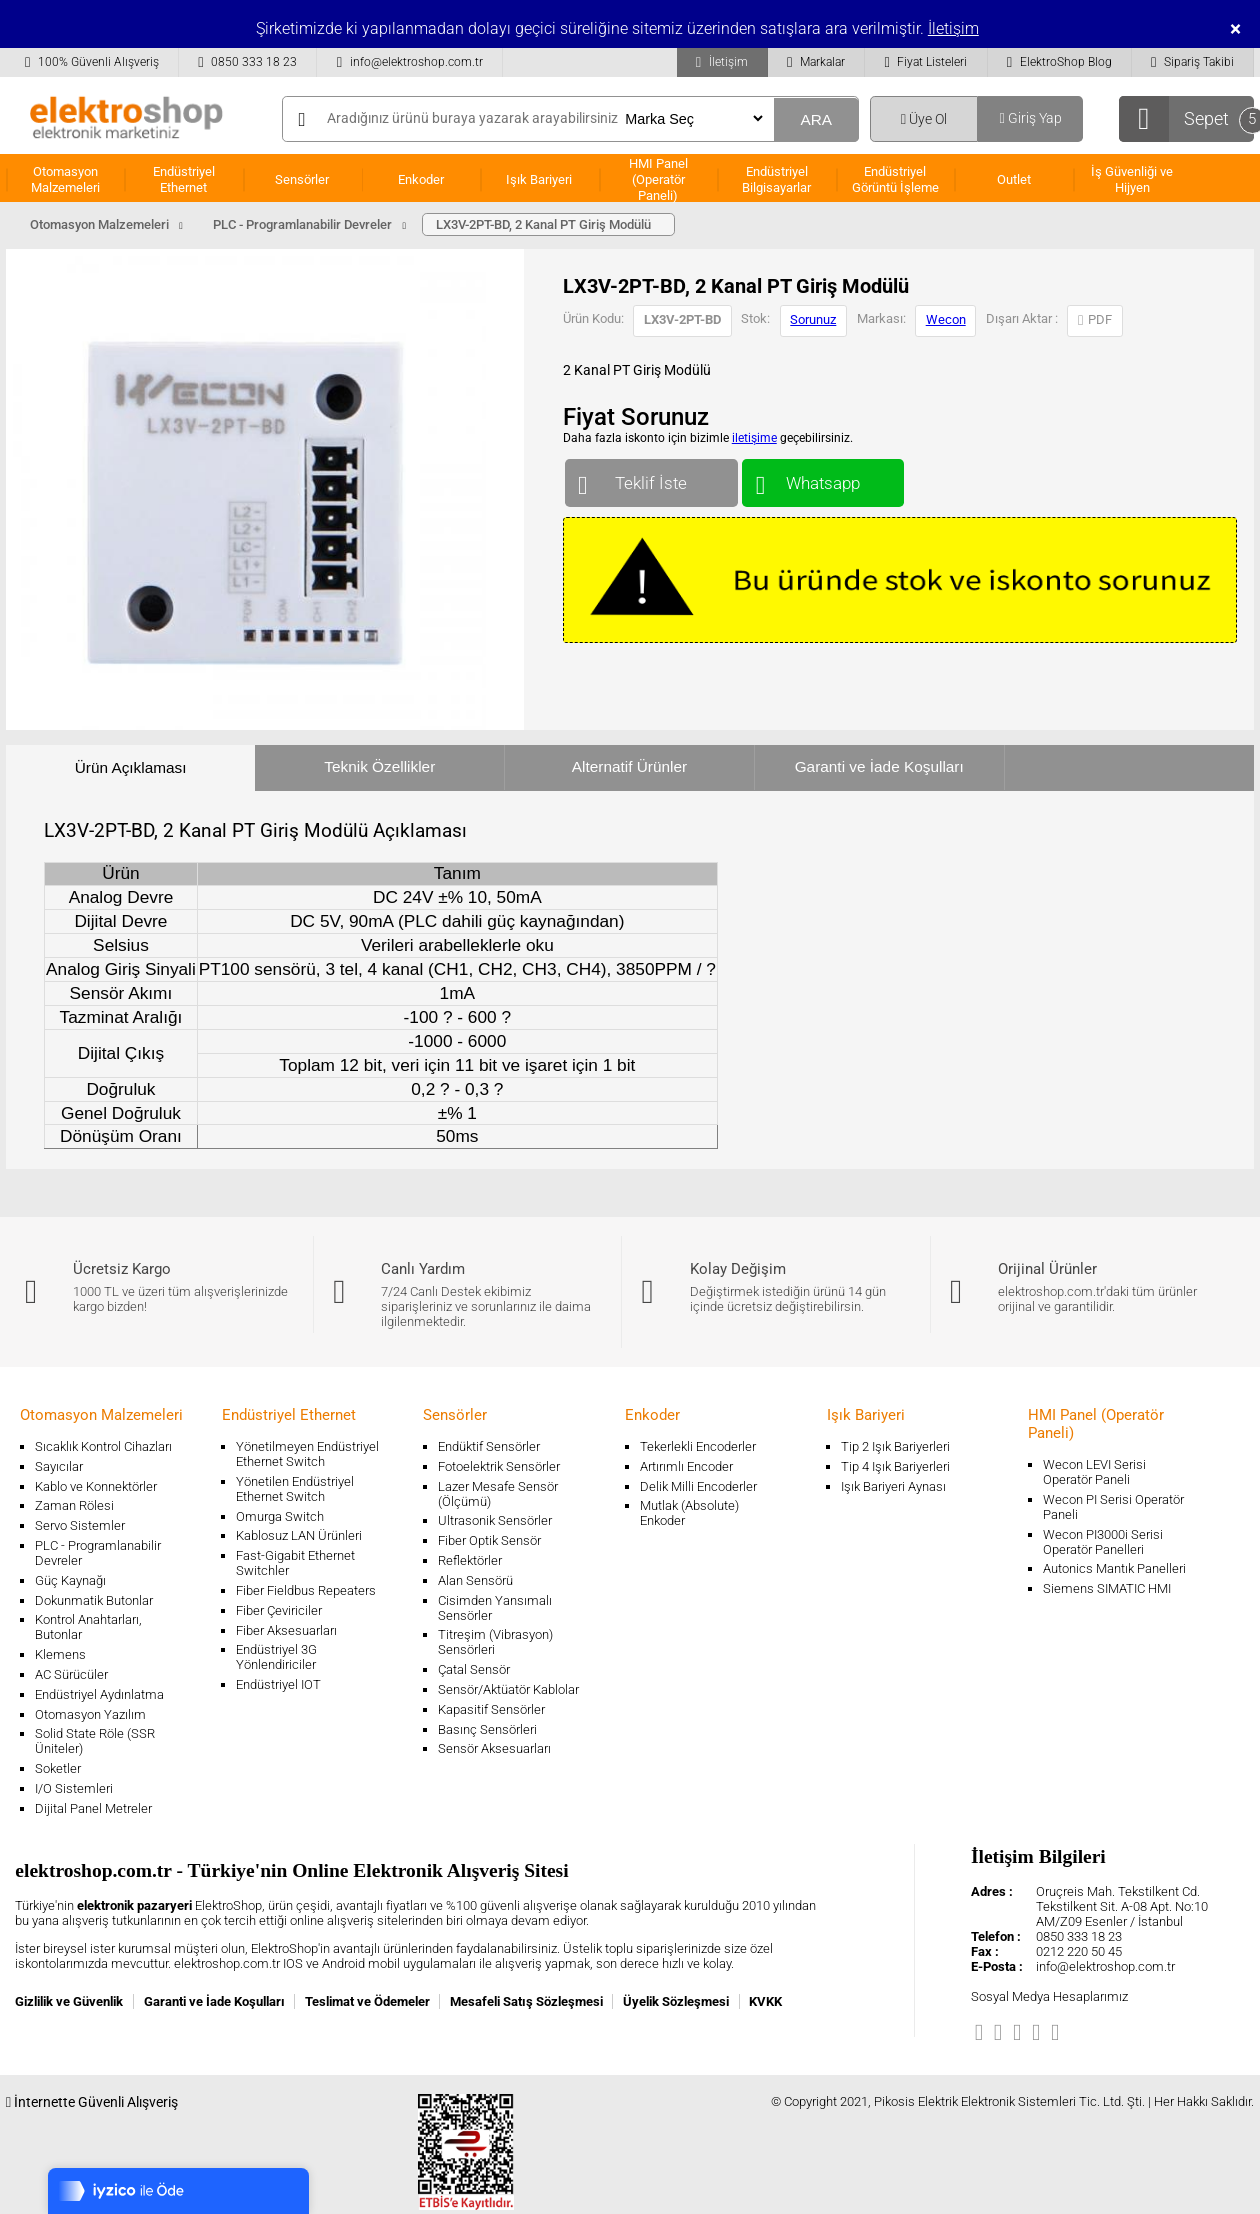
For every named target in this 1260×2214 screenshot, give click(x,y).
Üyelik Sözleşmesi (676, 2001)
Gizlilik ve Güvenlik (69, 2001)
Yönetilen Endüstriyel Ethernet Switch (295, 1489)
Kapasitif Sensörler (491, 1709)
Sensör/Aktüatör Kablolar (508, 1689)
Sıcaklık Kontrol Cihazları (103, 1446)
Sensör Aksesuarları (494, 1748)
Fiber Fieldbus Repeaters (306, 1590)
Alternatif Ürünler (629, 766)
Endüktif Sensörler (489, 1446)
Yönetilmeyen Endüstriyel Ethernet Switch (307, 1454)
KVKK (765, 2001)
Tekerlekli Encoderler (698, 1446)
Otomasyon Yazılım (90, 1714)
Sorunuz (813, 319)
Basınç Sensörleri (487, 1729)
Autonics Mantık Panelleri (1114, 1568)
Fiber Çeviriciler (279, 1610)
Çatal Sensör (474, 1669)
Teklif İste (651, 478)
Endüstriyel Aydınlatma (99, 1694)
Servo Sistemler (80, 1525)
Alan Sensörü (475, 1580)
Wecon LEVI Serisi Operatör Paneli (1094, 1472)
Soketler (58, 1768)
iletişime (754, 438)
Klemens (60, 1654)
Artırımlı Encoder (686, 1466)
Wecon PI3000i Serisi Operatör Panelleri (1103, 1542)
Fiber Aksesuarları (286, 1630)
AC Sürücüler (71, 1674)
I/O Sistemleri (74, 1788)
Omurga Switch (280, 1516)
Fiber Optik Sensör (489, 1540)
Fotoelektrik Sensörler (499, 1466)
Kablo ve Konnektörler (96, 1486)
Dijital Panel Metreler (93, 1808)
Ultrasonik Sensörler (495, 1520)
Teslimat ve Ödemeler (367, 2001)
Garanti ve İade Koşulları (879, 766)
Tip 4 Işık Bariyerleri (895, 1466)
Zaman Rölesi (74, 1505)
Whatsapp (822, 478)
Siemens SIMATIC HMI (1107, 1588)
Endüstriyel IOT (278, 1684)
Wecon (946, 319)
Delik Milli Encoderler (698, 1486)
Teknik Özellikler (379, 766)
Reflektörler (470, 1560)
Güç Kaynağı (70, 1580)
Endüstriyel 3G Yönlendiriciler (276, 1657)
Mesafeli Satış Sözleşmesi (526, 2001)
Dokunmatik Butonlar (94, 1600)
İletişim (953, 28)
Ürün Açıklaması (131, 767)
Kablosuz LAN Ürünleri (299, 1535)
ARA (816, 119)
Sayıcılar (59, 1466)
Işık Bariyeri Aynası (893, 1486)
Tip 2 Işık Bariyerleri (895, 1446)
